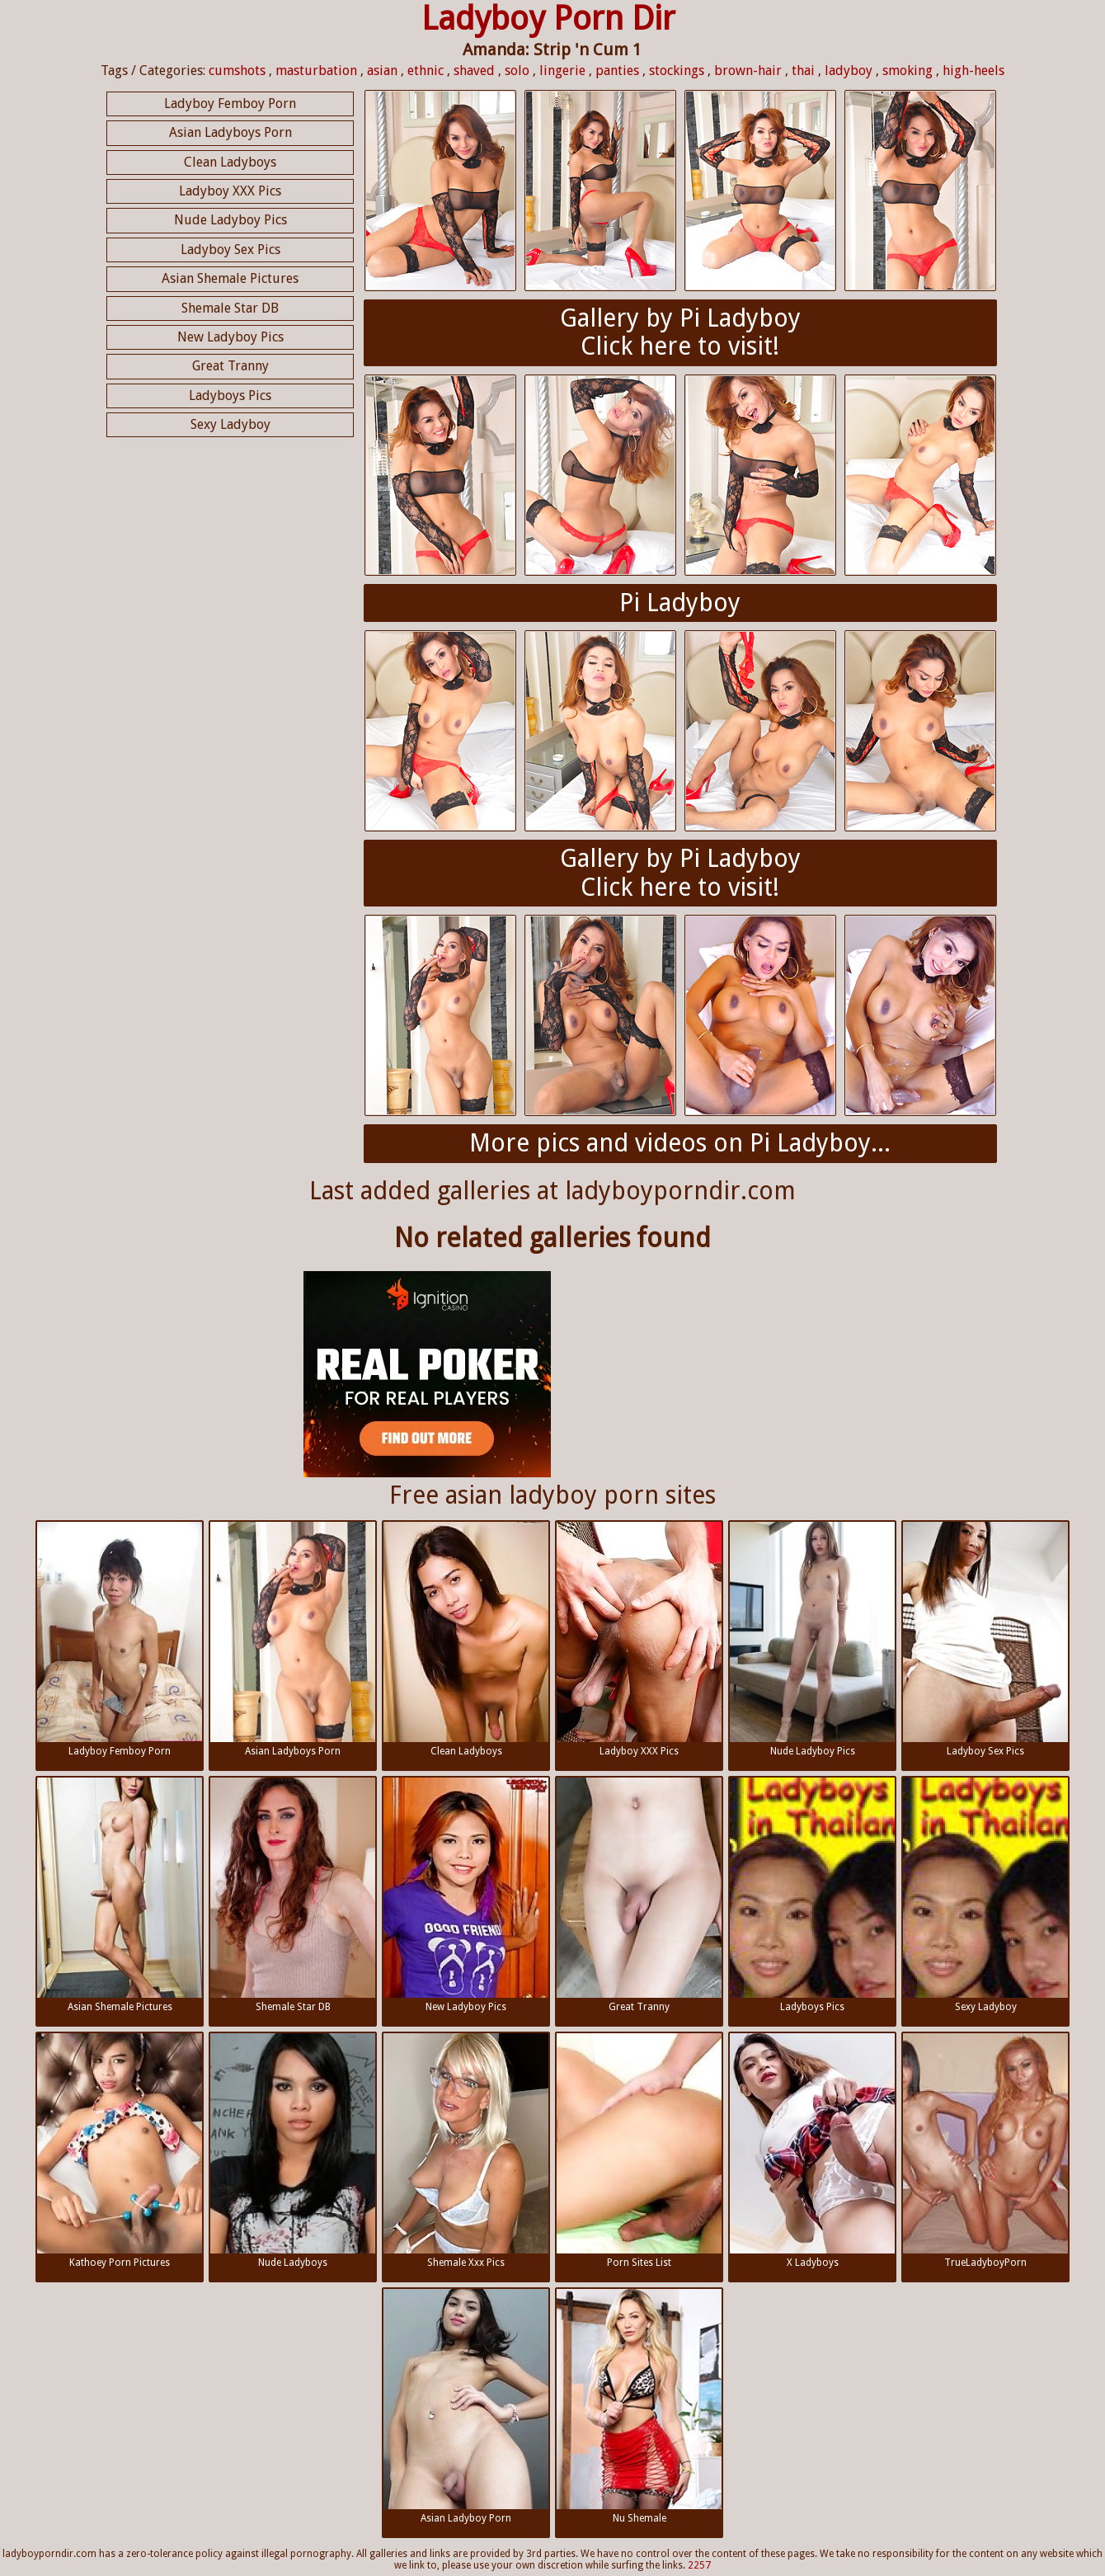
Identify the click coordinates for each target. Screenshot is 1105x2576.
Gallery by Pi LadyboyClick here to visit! (680, 332)
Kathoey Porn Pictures (119, 2150)
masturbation (316, 70)
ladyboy (848, 70)
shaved (474, 70)
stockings (676, 70)
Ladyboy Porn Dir (548, 18)
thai (803, 70)
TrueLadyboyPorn (985, 2150)
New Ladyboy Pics (230, 337)
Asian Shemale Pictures (230, 278)
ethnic (425, 70)
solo (517, 70)
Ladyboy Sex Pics (230, 249)
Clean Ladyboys (230, 162)
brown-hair (748, 70)
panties (617, 70)
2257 (699, 2565)
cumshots (237, 70)
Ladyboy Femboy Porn (230, 103)
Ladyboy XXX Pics (230, 191)
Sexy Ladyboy (230, 424)
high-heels (973, 70)
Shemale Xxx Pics (465, 2150)
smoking (907, 70)
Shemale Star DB (230, 308)
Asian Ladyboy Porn (465, 2406)
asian (382, 70)
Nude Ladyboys (292, 2150)
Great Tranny (230, 366)
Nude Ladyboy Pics (230, 220)
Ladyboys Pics (230, 395)
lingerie (562, 70)
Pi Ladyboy (680, 602)
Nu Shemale (639, 2406)
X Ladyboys (812, 2150)
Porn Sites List (639, 2150)
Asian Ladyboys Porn (230, 132)
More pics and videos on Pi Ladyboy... (680, 1142)
